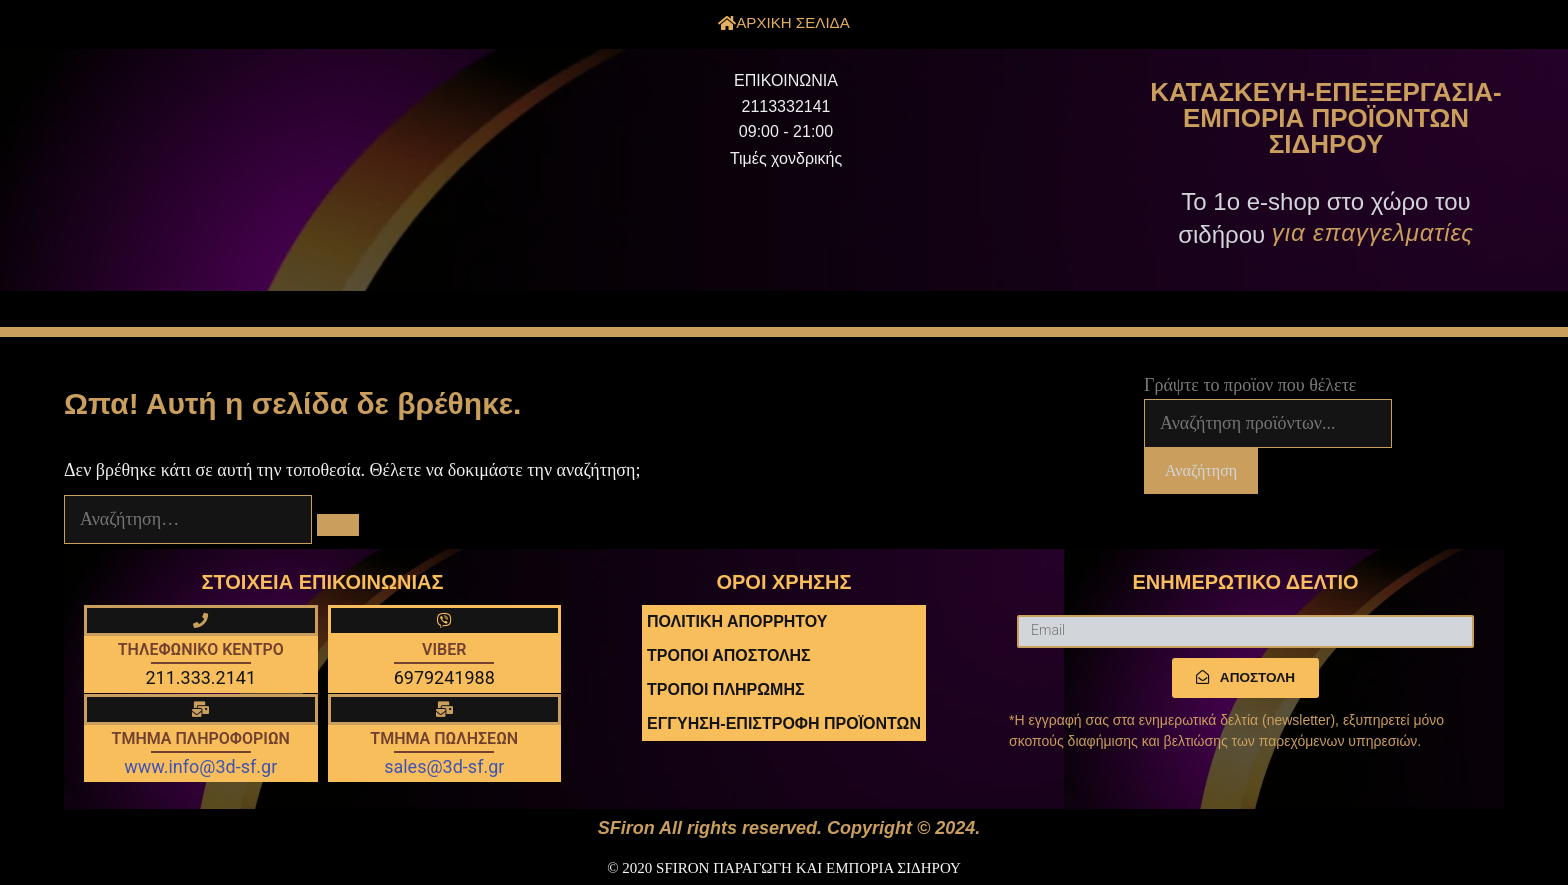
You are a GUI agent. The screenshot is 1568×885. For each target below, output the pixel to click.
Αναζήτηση (1201, 470)
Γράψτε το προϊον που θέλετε (1250, 385)
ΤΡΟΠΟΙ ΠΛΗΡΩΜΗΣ (726, 689)
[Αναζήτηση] (338, 525)
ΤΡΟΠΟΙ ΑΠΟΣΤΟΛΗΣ (729, 655)
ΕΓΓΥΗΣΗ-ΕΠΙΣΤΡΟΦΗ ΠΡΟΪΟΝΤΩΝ (784, 723)
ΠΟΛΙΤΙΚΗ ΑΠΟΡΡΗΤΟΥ (737, 621)
